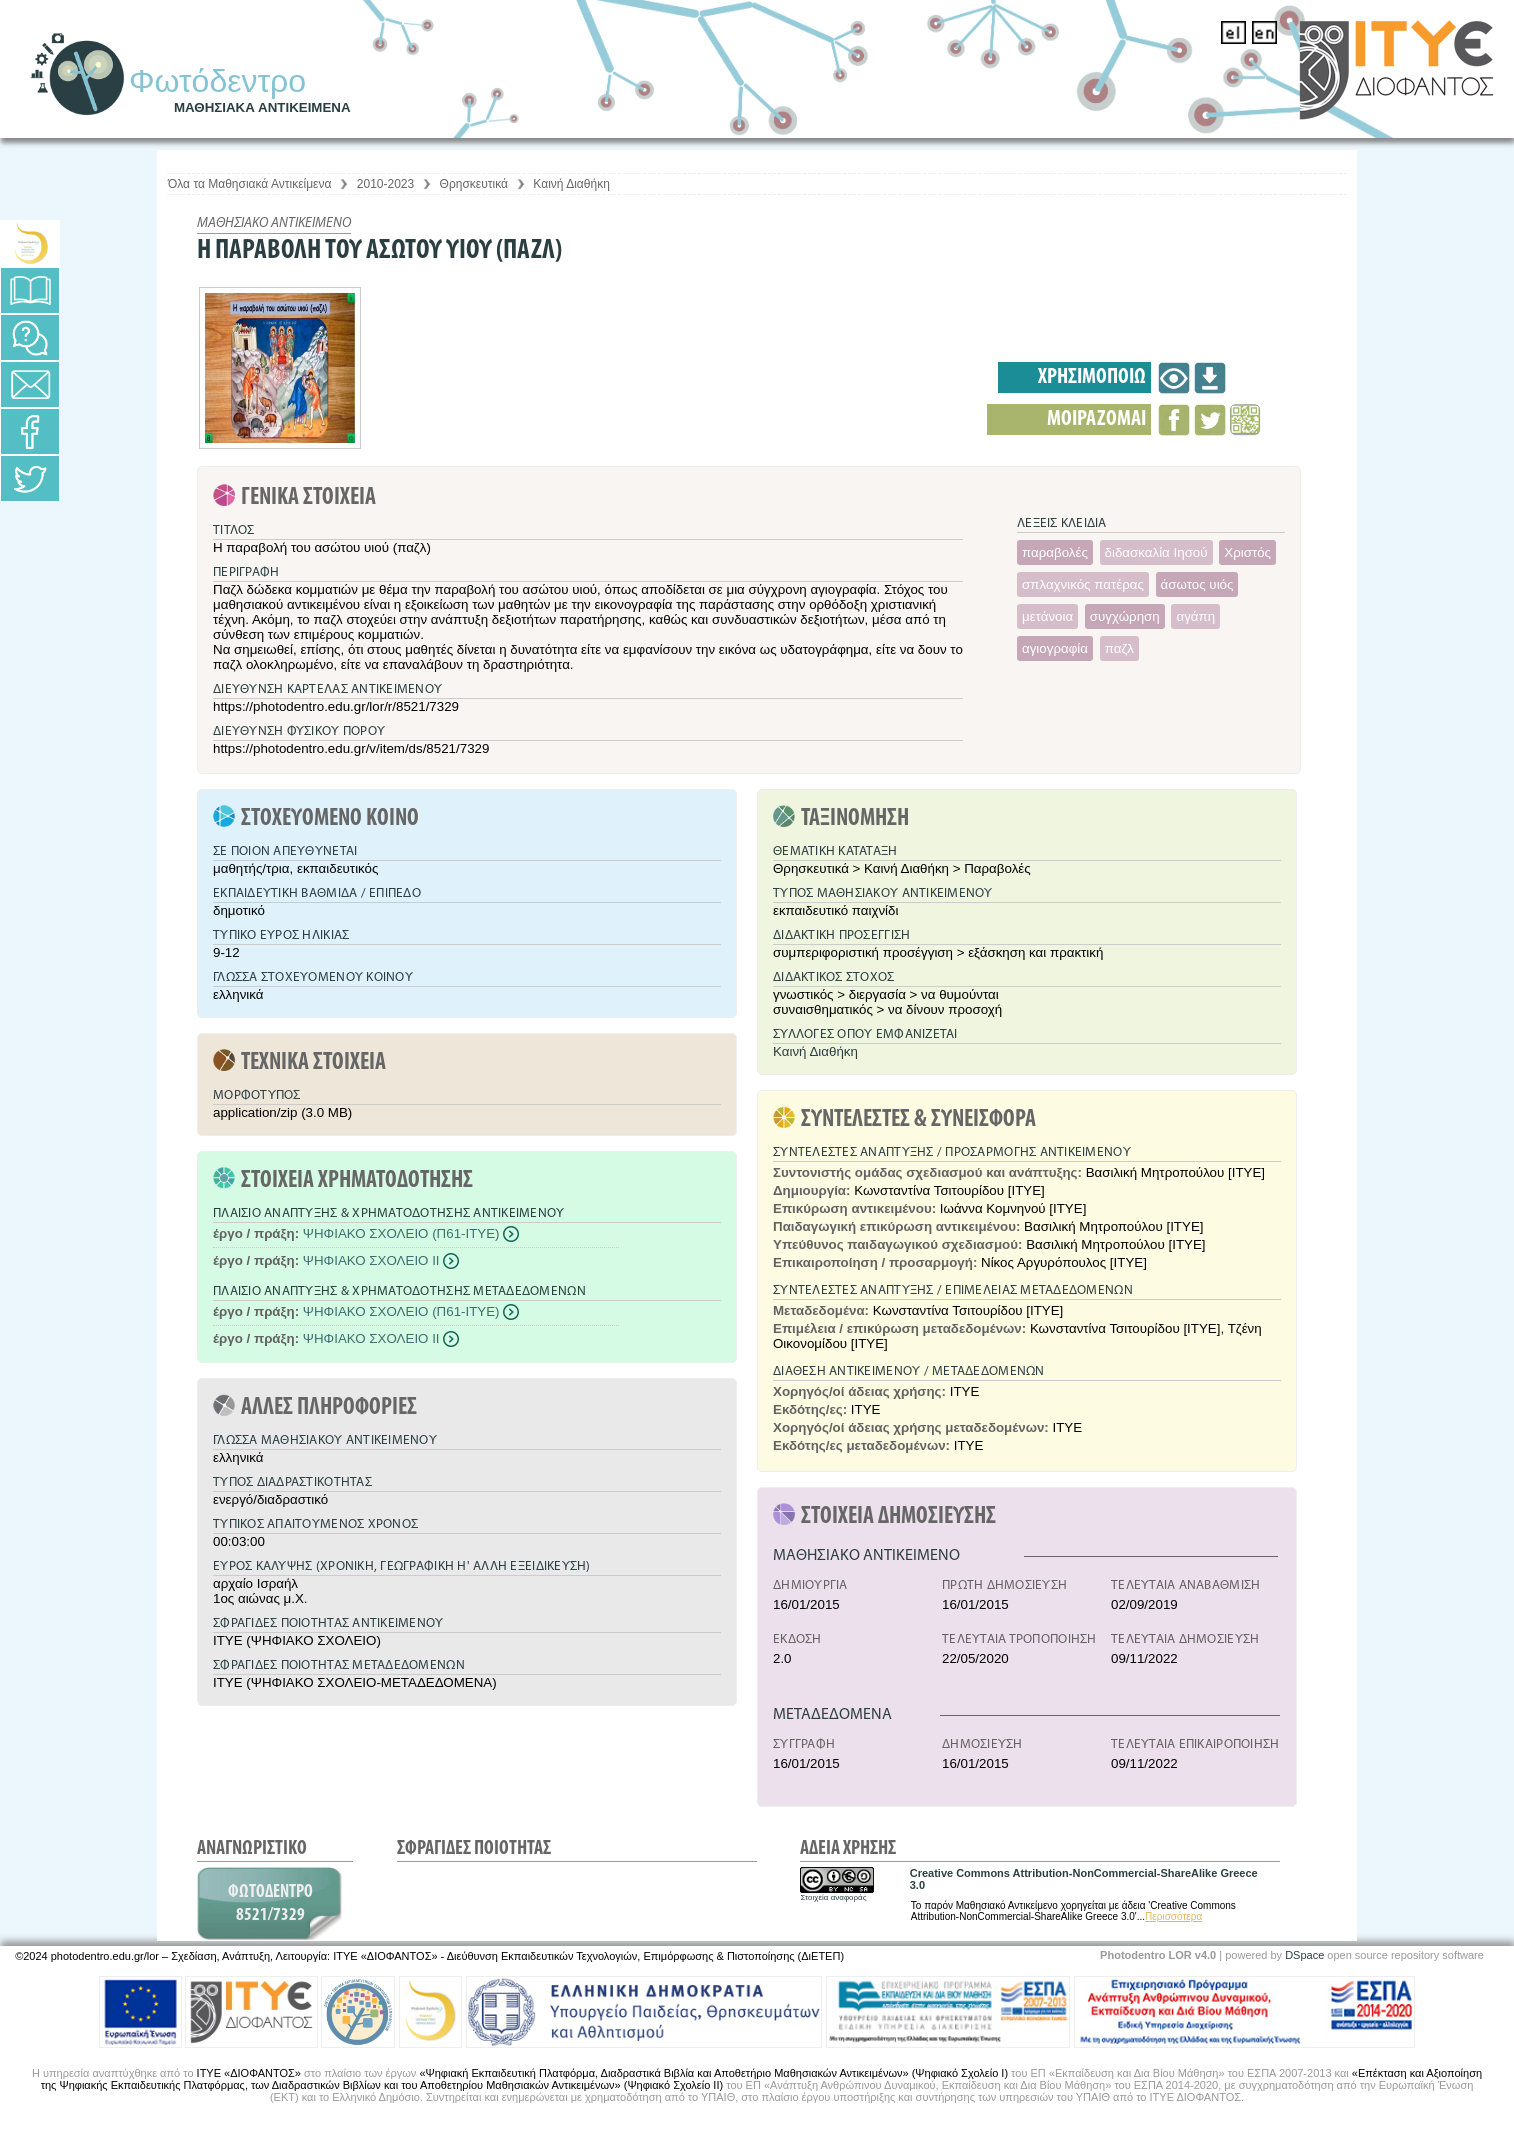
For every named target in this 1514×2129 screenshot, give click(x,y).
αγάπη (1195, 616)
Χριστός (1247, 552)
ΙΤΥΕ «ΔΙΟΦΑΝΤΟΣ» (249, 2073)
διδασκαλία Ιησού (1156, 552)
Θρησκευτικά (474, 184)
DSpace (1304, 1955)
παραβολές (1055, 552)
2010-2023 (385, 184)
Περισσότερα (1173, 1916)
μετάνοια (1047, 616)
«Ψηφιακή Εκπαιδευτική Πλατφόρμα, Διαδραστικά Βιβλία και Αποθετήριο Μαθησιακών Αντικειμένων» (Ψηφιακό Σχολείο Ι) (713, 2073)
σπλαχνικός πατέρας (1083, 584)
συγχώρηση (1125, 616)
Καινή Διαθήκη (571, 184)
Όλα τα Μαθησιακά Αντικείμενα (249, 184)
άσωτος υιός (1197, 584)
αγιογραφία (1055, 648)
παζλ (1119, 648)
